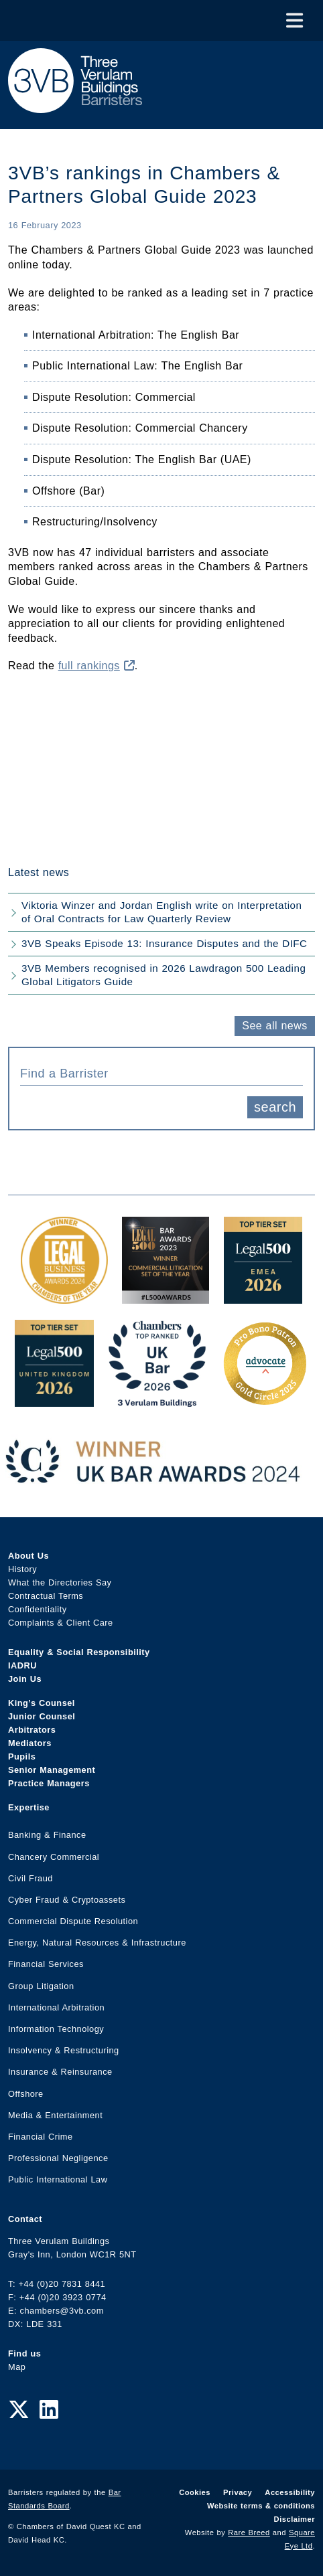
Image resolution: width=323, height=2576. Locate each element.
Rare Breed (249, 2532)
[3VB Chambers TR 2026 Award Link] (157, 1399)
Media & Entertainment (55, 2115)
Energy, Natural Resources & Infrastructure (97, 1943)
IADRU (22, 1665)
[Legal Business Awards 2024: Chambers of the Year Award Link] (64, 1296)
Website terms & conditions (261, 2506)
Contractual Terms (45, 1596)
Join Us (25, 1679)
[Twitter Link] (18, 2410)
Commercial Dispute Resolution (73, 1921)
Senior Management (51, 1770)
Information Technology (56, 2029)
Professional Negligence (58, 2158)
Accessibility (290, 2492)
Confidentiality (37, 1609)
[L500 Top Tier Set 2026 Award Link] (54, 1399)
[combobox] (161, 1072)
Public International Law (57, 2179)
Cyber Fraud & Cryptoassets (66, 1900)
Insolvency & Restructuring (63, 2050)
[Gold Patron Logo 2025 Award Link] (264, 1399)
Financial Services (46, 1964)
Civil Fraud (30, 1878)
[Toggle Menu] (294, 20)
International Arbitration (56, 2007)
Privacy (237, 2492)
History (22, 1569)
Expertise (29, 1807)
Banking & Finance (47, 1835)
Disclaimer (294, 2519)
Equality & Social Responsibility (79, 1652)
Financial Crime (40, 2137)
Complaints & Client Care (60, 1623)
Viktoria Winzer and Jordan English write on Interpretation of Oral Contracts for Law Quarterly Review (161, 911)
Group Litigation (41, 1986)
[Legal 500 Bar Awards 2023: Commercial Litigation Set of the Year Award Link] (165, 1296)
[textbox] (156, 1073)
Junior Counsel (41, 1716)
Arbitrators (32, 1730)
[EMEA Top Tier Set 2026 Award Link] (263, 1296)
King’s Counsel (41, 1703)
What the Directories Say (60, 1582)
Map (16, 2367)
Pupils (22, 1756)
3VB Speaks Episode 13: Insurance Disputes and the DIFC (164, 943)
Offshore (26, 2094)
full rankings (96, 665)
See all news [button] (274, 1025)
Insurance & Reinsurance (60, 2072)
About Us (28, 1556)
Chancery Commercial (53, 1857)
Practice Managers (49, 1783)
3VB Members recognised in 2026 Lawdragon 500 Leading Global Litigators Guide (163, 974)
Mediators (30, 1743)
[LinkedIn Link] (49, 2410)
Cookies (194, 2492)
